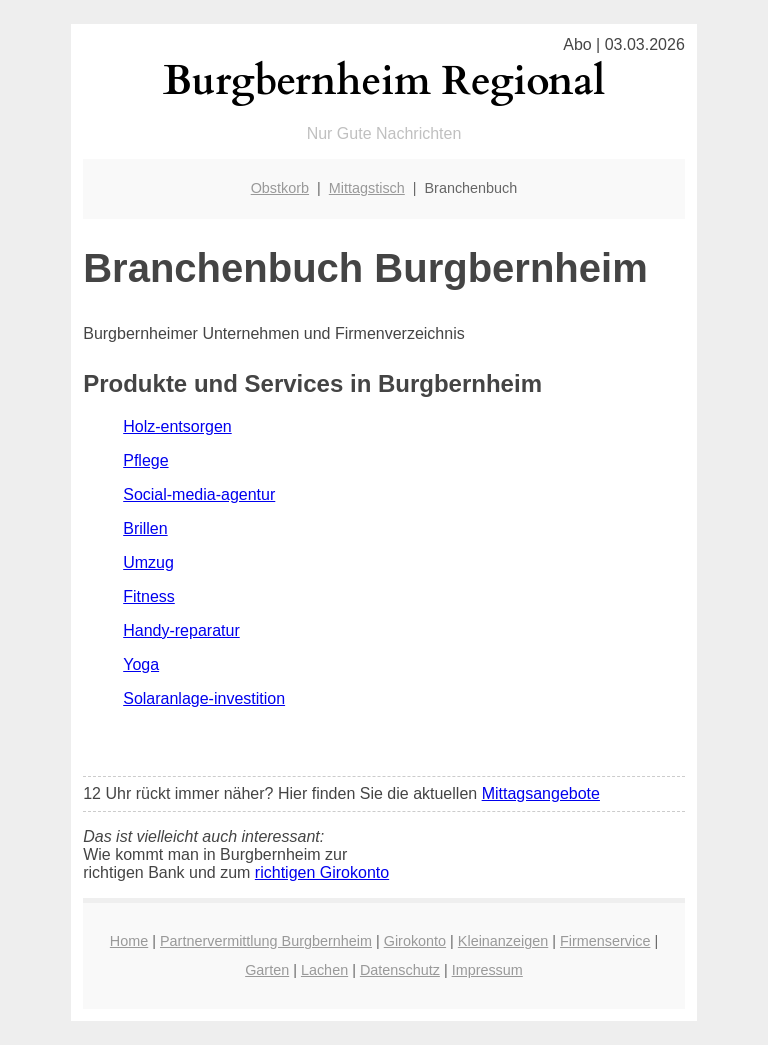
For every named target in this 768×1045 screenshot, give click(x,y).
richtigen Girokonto (322, 872)
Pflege (145, 460)
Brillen (145, 528)
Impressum (487, 970)
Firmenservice (605, 941)
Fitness (149, 596)
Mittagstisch (367, 188)
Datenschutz (400, 970)
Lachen (324, 970)
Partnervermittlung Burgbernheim (266, 941)
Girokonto (415, 941)
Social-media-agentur (199, 494)
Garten (267, 970)
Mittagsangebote (541, 793)
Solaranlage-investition (204, 698)
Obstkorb (280, 188)
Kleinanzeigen (503, 941)
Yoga (141, 664)
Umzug (148, 562)
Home (129, 941)
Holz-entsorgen (177, 426)
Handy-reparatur (181, 630)
